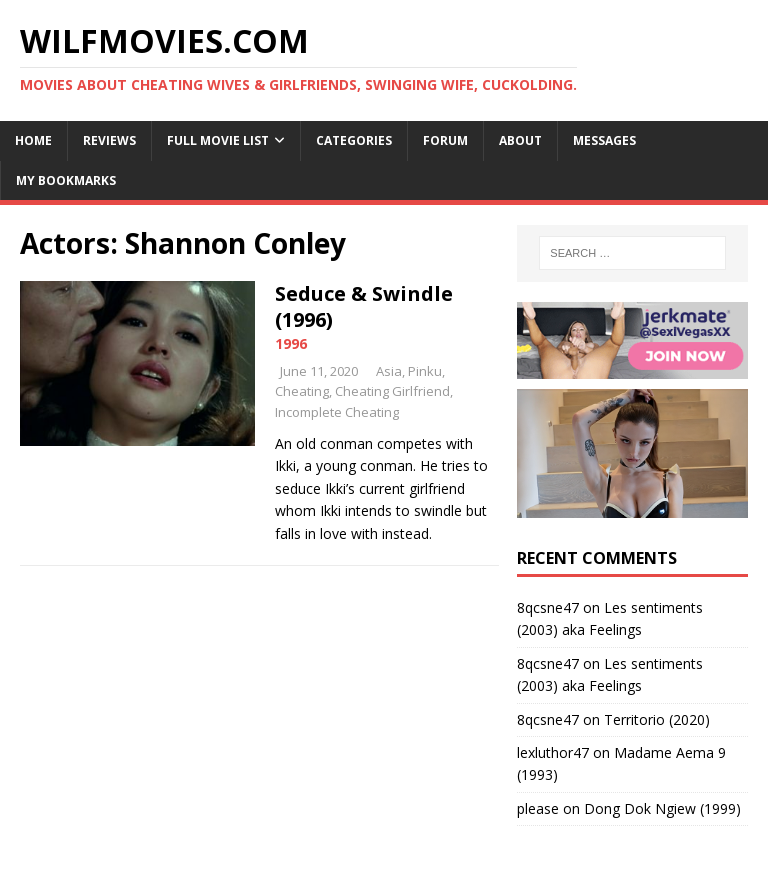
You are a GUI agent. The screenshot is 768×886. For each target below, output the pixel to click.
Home (33, 140)
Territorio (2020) (657, 719)
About (520, 140)
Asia (389, 371)
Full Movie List (218, 140)
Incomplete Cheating (337, 412)
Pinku (425, 371)
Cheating (302, 391)
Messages (604, 140)
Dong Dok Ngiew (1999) (662, 808)
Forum (445, 140)
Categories (354, 140)
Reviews (109, 140)
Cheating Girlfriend (392, 391)
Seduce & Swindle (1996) (364, 306)
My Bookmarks (66, 180)
